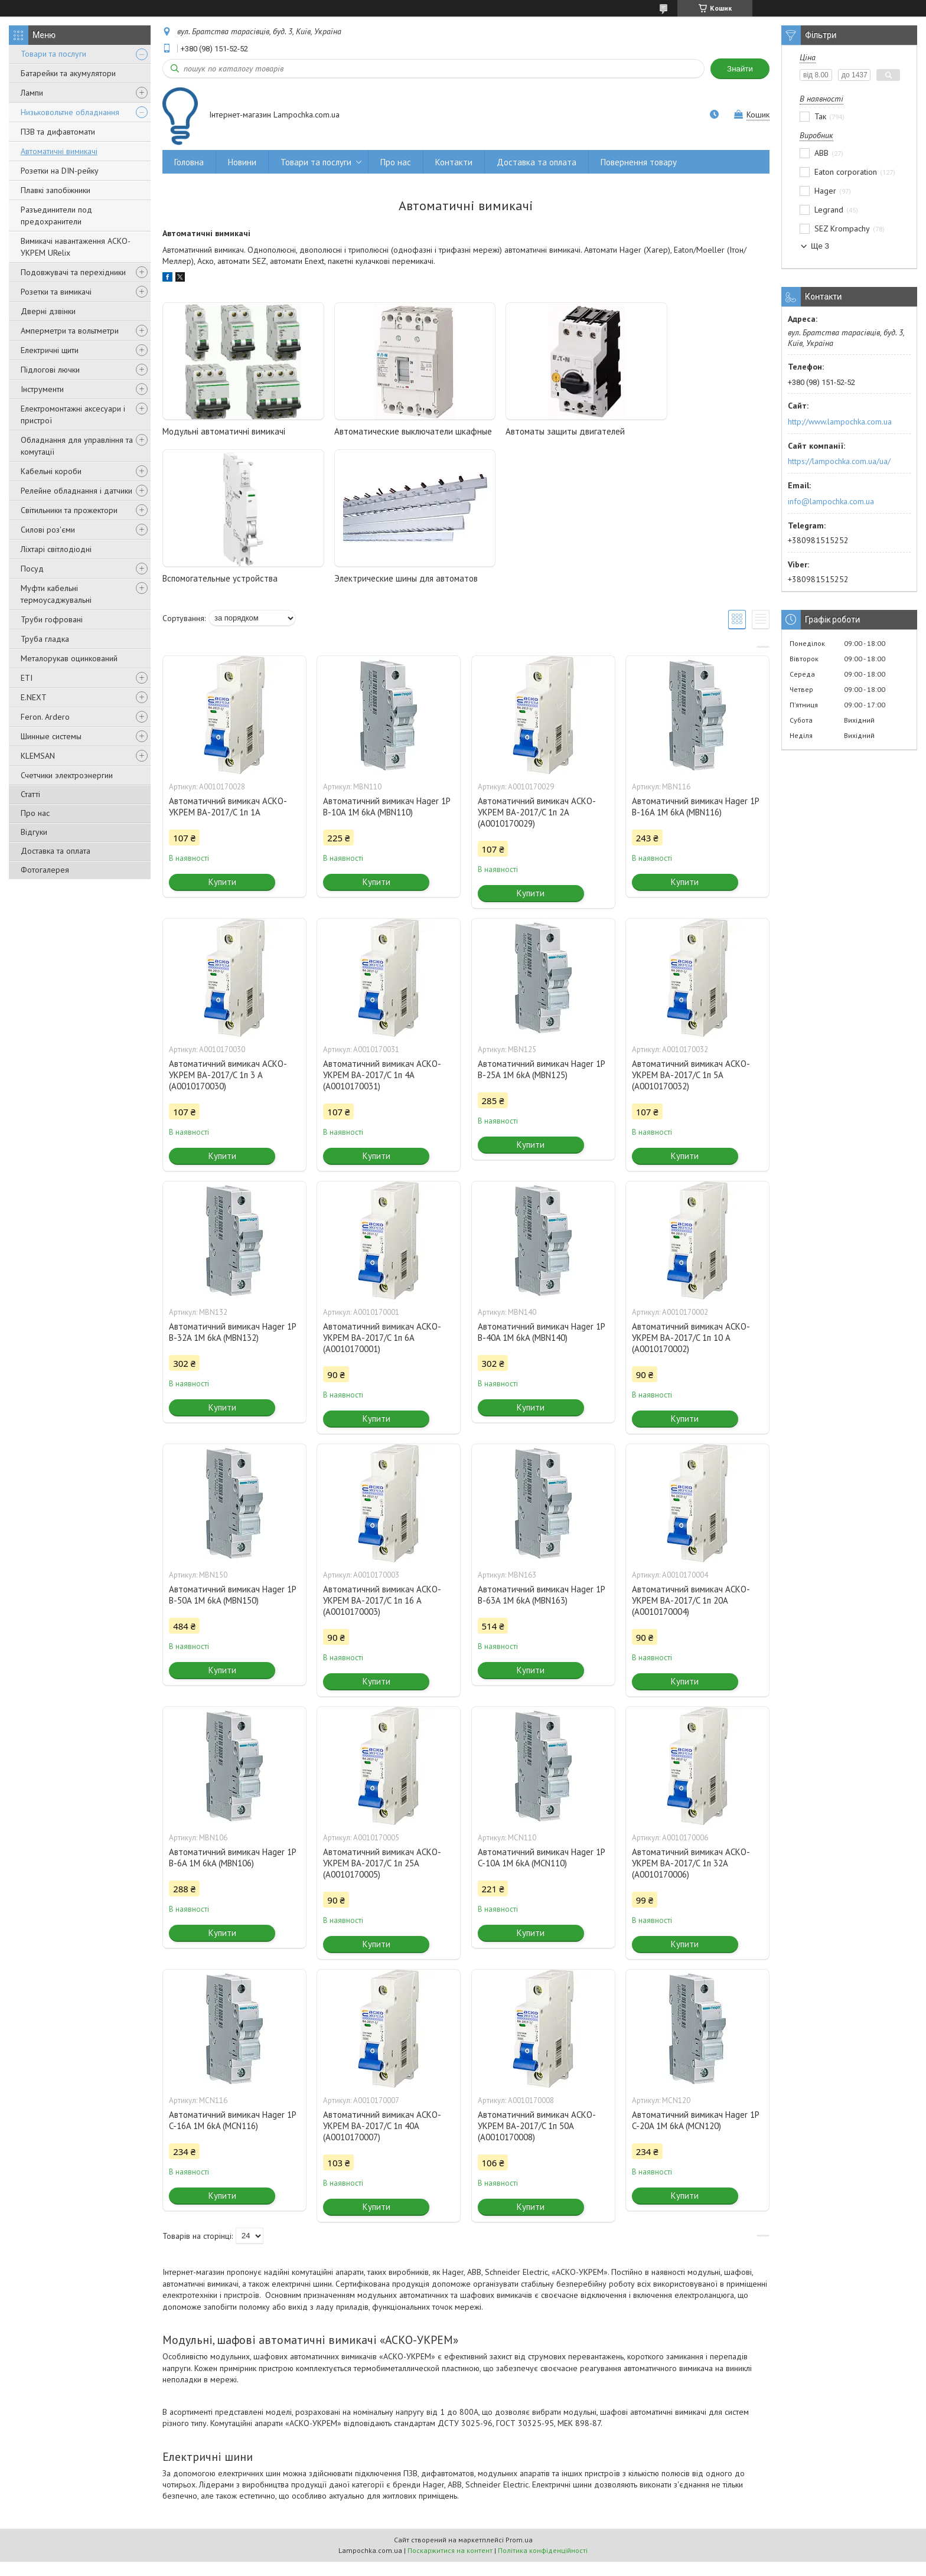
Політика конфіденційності (543, 2564)
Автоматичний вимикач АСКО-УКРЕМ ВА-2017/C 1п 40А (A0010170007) (382, 2140)
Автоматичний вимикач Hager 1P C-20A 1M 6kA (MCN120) (695, 2134)
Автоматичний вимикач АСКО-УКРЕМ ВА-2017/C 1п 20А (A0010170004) (691, 1614)
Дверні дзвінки (48, 311)
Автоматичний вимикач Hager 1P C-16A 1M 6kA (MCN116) (232, 2134)
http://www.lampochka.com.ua (840, 421)
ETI (26, 677)
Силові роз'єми (48, 529)
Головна (189, 162)
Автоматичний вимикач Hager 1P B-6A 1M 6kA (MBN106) (232, 1871)
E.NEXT (34, 697)
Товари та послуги (53, 53)
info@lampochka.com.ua (831, 501)
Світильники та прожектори (69, 510)
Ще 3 (820, 245)
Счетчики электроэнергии (67, 775)
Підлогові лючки (50, 369)
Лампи (32, 92)
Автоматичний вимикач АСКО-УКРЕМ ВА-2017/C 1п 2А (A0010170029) (537, 826)
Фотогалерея (45, 869)
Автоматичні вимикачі (59, 151)
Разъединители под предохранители (56, 215)
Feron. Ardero (45, 716)
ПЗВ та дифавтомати (58, 131)
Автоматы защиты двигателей (531, 431)
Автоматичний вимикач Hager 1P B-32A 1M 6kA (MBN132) (232, 1346)
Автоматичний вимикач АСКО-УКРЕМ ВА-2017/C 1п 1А (228, 820)
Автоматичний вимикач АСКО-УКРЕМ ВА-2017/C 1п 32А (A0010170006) (691, 1877)
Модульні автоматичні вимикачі (223, 431)
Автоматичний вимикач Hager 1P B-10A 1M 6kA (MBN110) (386, 820)
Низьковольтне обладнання (70, 112)
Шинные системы (51, 736)
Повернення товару (639, 162)
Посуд (32, 568)
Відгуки (34, 832)
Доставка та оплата (55, 850)
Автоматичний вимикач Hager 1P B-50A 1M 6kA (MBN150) (232, 1609)
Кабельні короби (51, 471)
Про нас (35, 813)
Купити (222, 896)
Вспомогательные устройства (683, 431)
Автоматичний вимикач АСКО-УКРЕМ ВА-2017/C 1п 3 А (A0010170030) (228, 1089)
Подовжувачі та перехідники (73, 272)
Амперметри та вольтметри (70, 330)
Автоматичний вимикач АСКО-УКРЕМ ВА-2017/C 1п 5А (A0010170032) (691, 1089)
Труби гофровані (52, 619)
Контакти (453, 162)
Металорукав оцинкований (69, 658)
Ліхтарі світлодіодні (56, 549)
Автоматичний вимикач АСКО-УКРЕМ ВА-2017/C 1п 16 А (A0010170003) (382, 1614)
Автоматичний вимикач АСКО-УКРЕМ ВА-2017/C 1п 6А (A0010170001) (382, 1352)
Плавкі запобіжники (55, 190)
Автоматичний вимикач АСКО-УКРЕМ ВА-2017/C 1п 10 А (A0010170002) (691, 1352)
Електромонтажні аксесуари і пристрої (73, 414)
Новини (242, 162)
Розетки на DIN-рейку (60, 170)
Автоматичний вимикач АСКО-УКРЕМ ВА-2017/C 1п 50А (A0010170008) (537, 2140)
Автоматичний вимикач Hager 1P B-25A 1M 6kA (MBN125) (541, 1083)
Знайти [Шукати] (740, 68)
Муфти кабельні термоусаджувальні (56, 594)
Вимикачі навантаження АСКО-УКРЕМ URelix (76, 247)
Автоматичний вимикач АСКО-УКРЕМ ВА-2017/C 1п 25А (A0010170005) (382, 1877)
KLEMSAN (38, 755)
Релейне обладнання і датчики (76, 490)
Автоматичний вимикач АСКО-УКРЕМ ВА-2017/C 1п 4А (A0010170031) (382, 1089)
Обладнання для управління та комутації (77, 446)
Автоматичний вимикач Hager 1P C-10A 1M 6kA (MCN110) (541, 1871)
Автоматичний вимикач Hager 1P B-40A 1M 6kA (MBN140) (541, 1346)
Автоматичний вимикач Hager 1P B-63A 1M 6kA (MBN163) (541, 1609)
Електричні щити (50, 350)
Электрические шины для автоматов (234, 592)
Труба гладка (45, 639)
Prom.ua (519, 2553)
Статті (30, 794)
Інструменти (42, 389)
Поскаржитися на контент (450, 2564)
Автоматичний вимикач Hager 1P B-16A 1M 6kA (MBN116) (695, 820)
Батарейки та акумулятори (68, 73)
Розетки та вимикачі (56, 291)
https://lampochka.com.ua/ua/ (839, 461)
